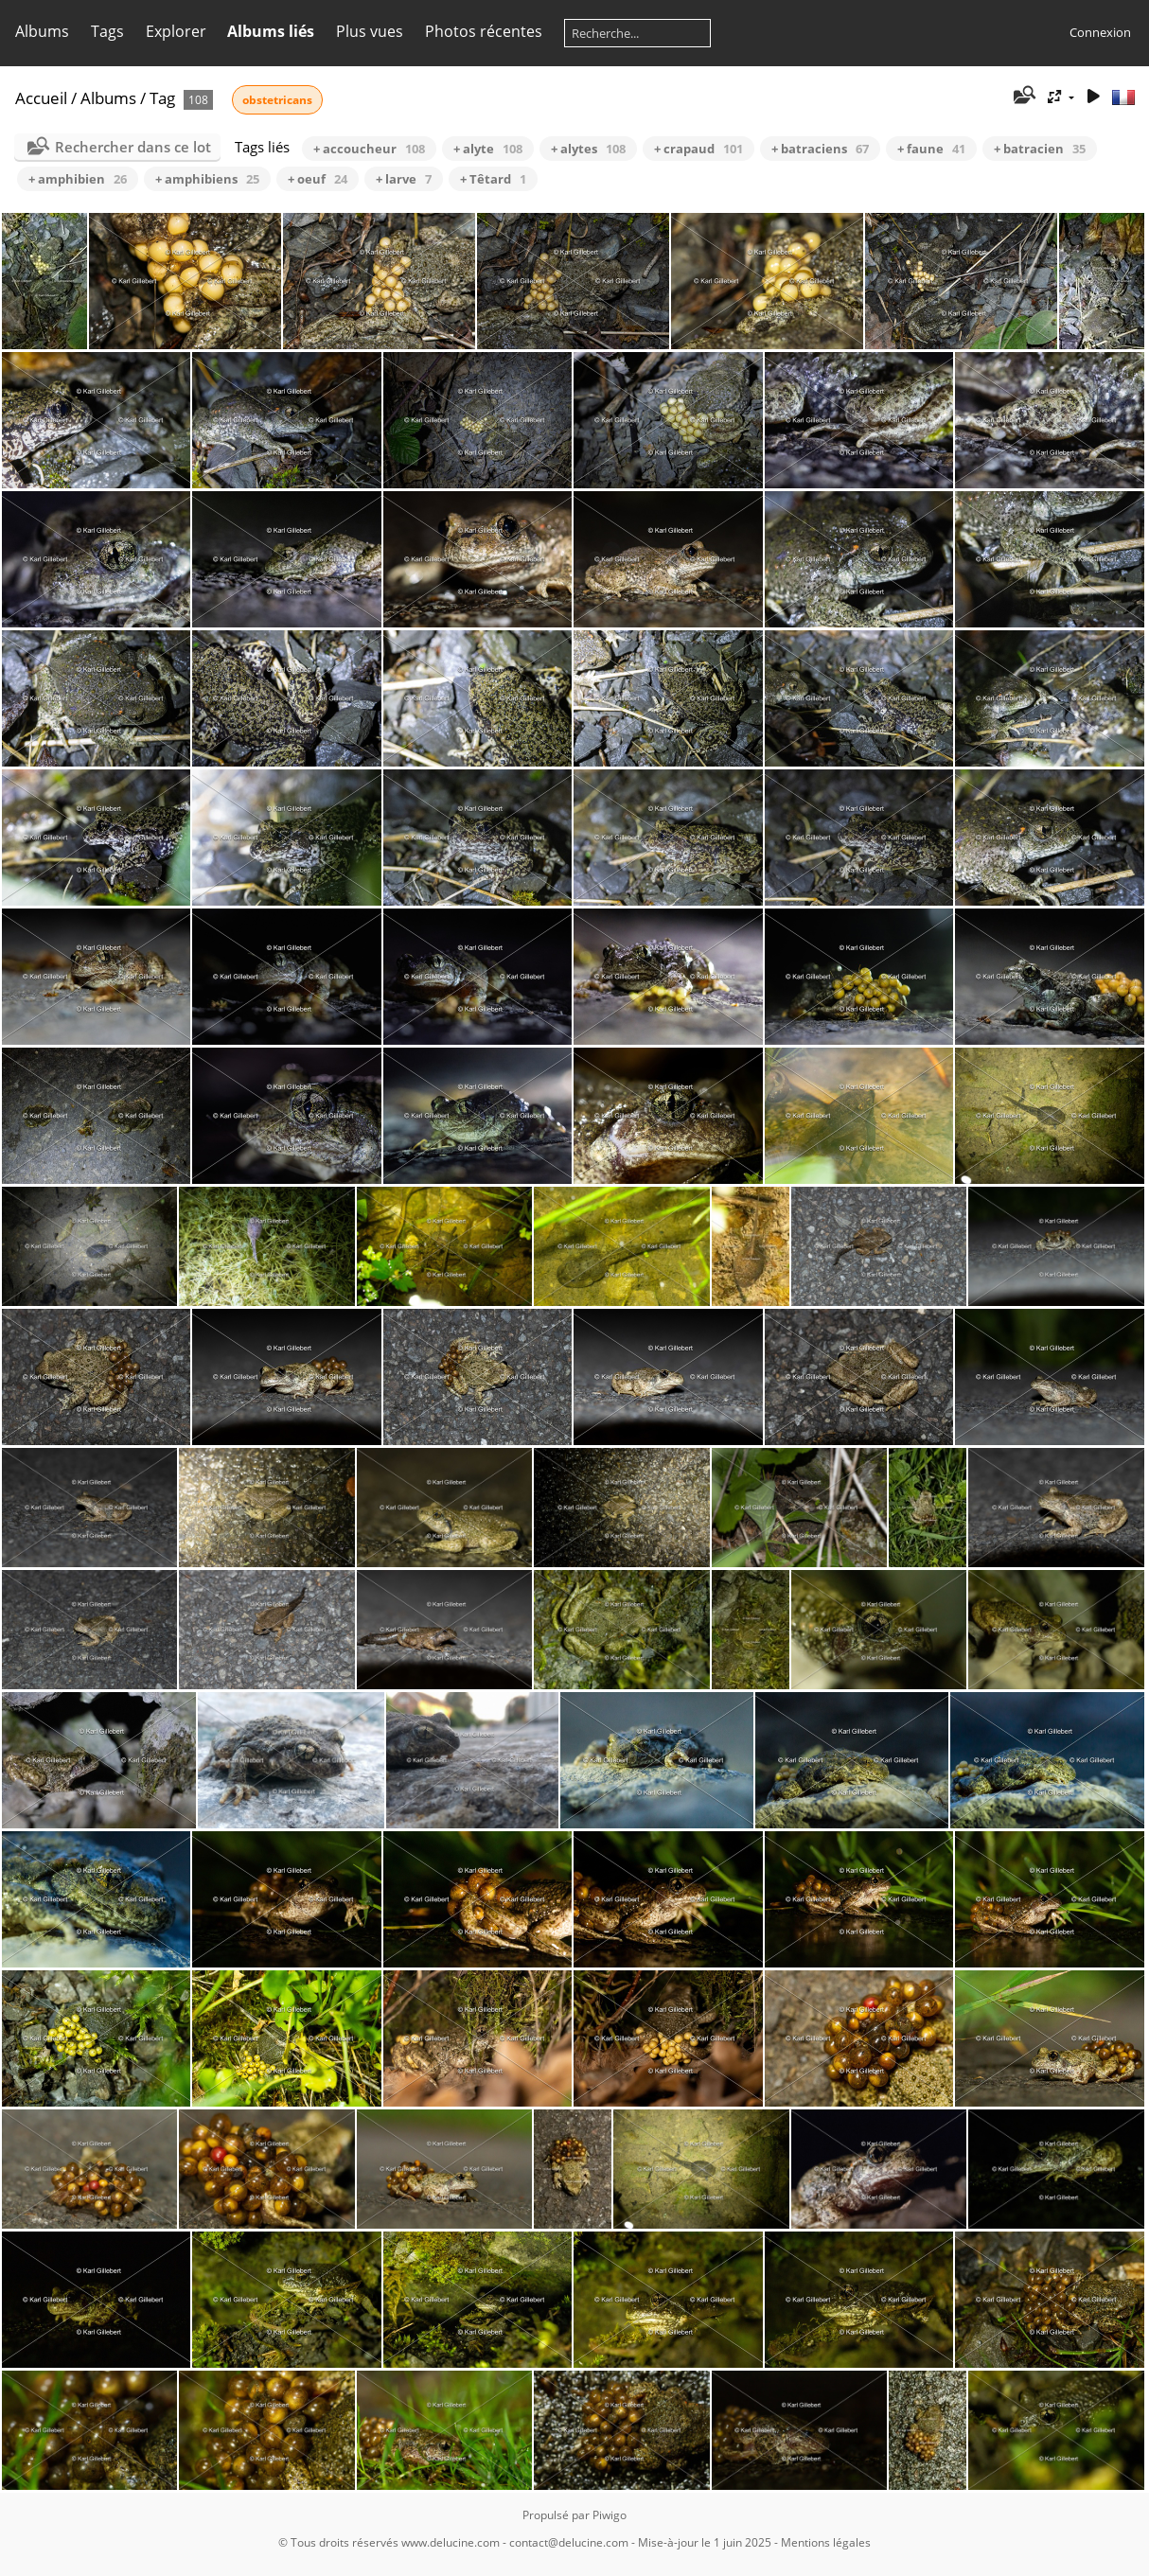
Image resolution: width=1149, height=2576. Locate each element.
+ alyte (487, 148)
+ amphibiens (207, 178)
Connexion (1100, 32)
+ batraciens (820, 148)
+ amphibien (77, 178)
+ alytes (588, 148)
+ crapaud (698, 148)
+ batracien (1040, 148)
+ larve (404, 178)
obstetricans (277, 100)
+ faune (931, 148)
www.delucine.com (450, 2542)
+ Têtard (493, 178)
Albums (42, 31)
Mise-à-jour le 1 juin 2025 (704, 2542)
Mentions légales (826, 2542)
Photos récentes (483, 31)
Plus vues (369, 31)
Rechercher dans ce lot (133, 146)
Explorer (176, 31)
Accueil (41, 98)
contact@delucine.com (568, 2542)
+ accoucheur (369, 148)
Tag (162, 98)
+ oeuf (317, 178)
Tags (107, 31)
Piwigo (609, 2515)
